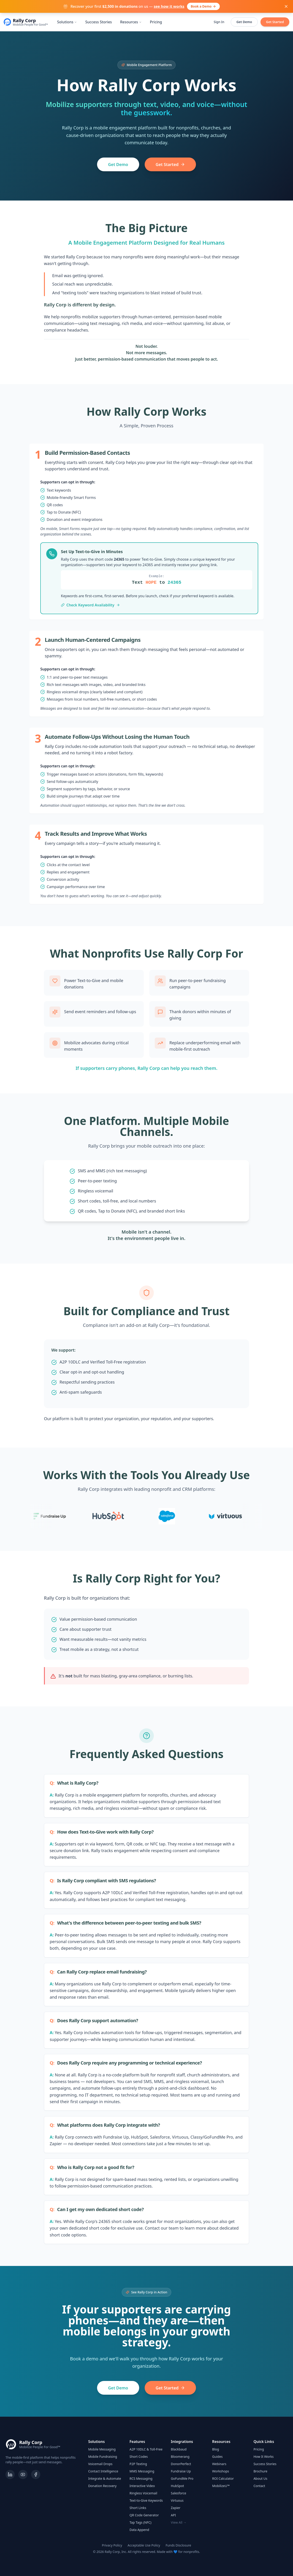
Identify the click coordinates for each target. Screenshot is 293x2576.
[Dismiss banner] (286, 6)
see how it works (169, 6)
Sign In (219, 22)
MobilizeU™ (221, 2486)
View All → (178, 2522)
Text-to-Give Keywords (146, 2500)
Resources (131, 21)
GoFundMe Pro (182, 2478)
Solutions (67, 21)
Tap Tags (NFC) (140, 2522)
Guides (217, 2456)
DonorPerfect (181, 2464)
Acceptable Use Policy (144, 2545)
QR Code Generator (144, 2515)
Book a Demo (203, 6)
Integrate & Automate (104, 2478)
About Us (260, 2478)
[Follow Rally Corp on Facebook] (35, 2474)
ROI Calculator (223, 2478)
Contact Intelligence (103, 2471)
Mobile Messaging (102, 2449)
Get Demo (244, 22)
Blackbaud (179, 2449)
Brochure (260, 2471)
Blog (215, 2449)
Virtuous (177, 2500)
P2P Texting (138, 2464)
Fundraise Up (181, 2471)
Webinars (219, 2464)
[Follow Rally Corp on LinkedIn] (10, 2474)
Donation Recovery (102, 2486)
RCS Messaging (141, 2478)
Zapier (175, 2508)
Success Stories (98, 21)
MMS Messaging (142, 2471)
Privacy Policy (112, 2545)
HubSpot (177, 2486)
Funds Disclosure (178, 2545)
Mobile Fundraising (102, 2456)
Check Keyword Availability (90, 605)
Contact (259, 2486)
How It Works (263, 2456)
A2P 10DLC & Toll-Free (146, 2449)
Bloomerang (180, 2456)
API (173, 2515)
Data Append (139, 2530)
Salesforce (178, 2493)
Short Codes (139, 2456)
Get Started (275, 22)
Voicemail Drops (100, 2464)
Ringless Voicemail (143, 2493)
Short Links (138, 2508)
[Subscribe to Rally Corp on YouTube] (22, 2474)
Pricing (156, 21)
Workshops (220, 2471)
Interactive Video (142, 2486)
